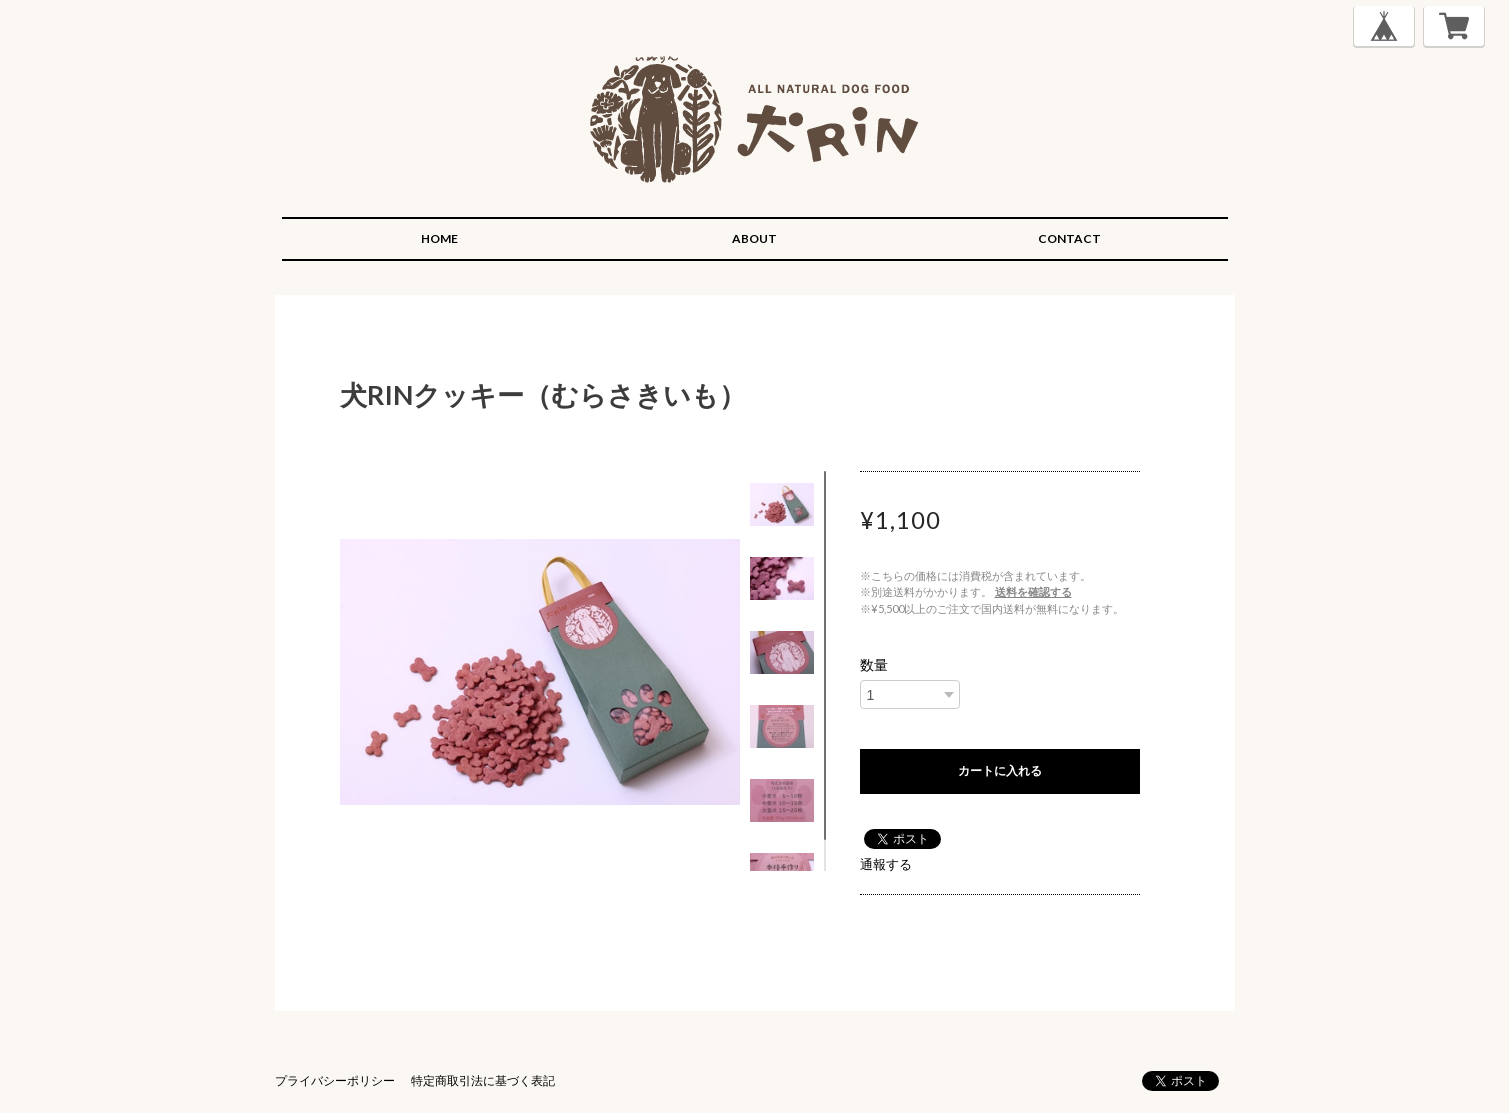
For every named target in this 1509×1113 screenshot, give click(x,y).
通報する (886, 864)
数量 (874, 665)
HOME (439, 238)
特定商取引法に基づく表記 (483, 1080)
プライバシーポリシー (335, 1080)
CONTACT (1069, 238)
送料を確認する (1033, 591)
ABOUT (754, 238)
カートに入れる (1000, 771)
